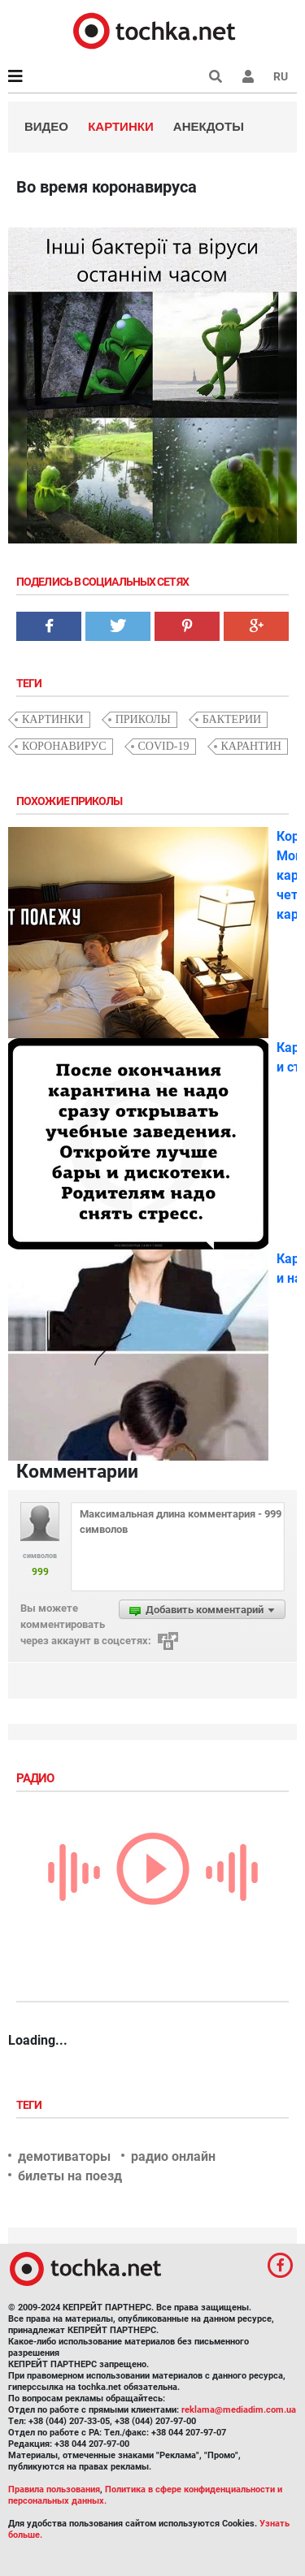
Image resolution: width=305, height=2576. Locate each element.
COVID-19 (164, 746)
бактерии (232, 719)
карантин (251, 746)
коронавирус (64, 746)
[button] (248, 76)
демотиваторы (64, 2156)
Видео (46, 126)
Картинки (121, 126)
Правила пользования (54, 2489)
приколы (143, 719)
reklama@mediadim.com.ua (238, 2410)
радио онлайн (173, 2156)
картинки (53, 719)
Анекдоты (208, 126)
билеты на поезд (70, 2176)
